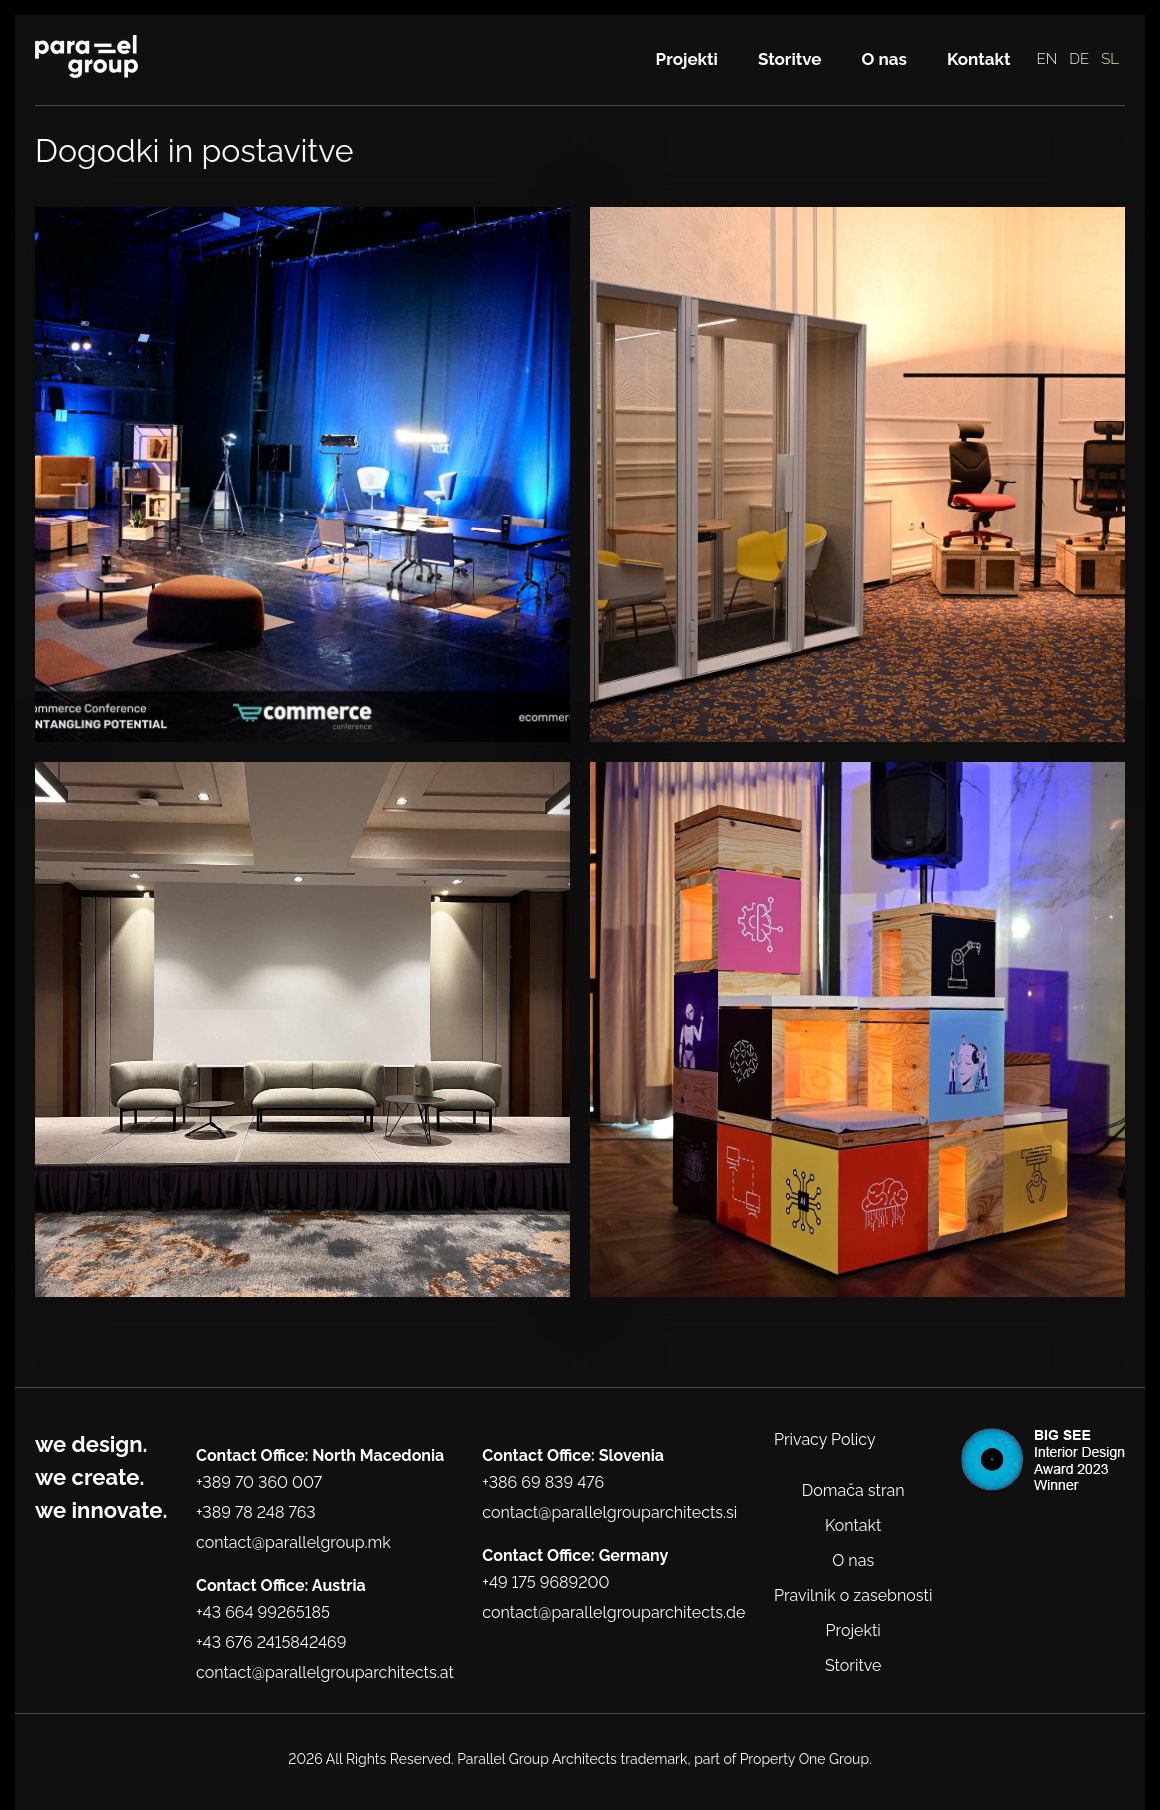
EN (1047, 59)
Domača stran (853, 1490)
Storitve (790, 59)
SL (1110, 59)
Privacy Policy (825, 1439)
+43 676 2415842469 (271, 1642)
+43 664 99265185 (263, 1612)
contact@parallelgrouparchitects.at (325, 1672)
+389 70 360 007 (259, 1482)
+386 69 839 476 (543, 1482)
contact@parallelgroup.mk (293, 1542)
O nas (884, 59)
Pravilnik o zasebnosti (853, 1595)
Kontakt (979, 59)
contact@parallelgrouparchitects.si (609, 1512)
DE (1079, 59)
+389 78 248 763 (256, 1512)
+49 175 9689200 (545, 1582)
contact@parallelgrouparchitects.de (613, 1612)
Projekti (687, 59)
